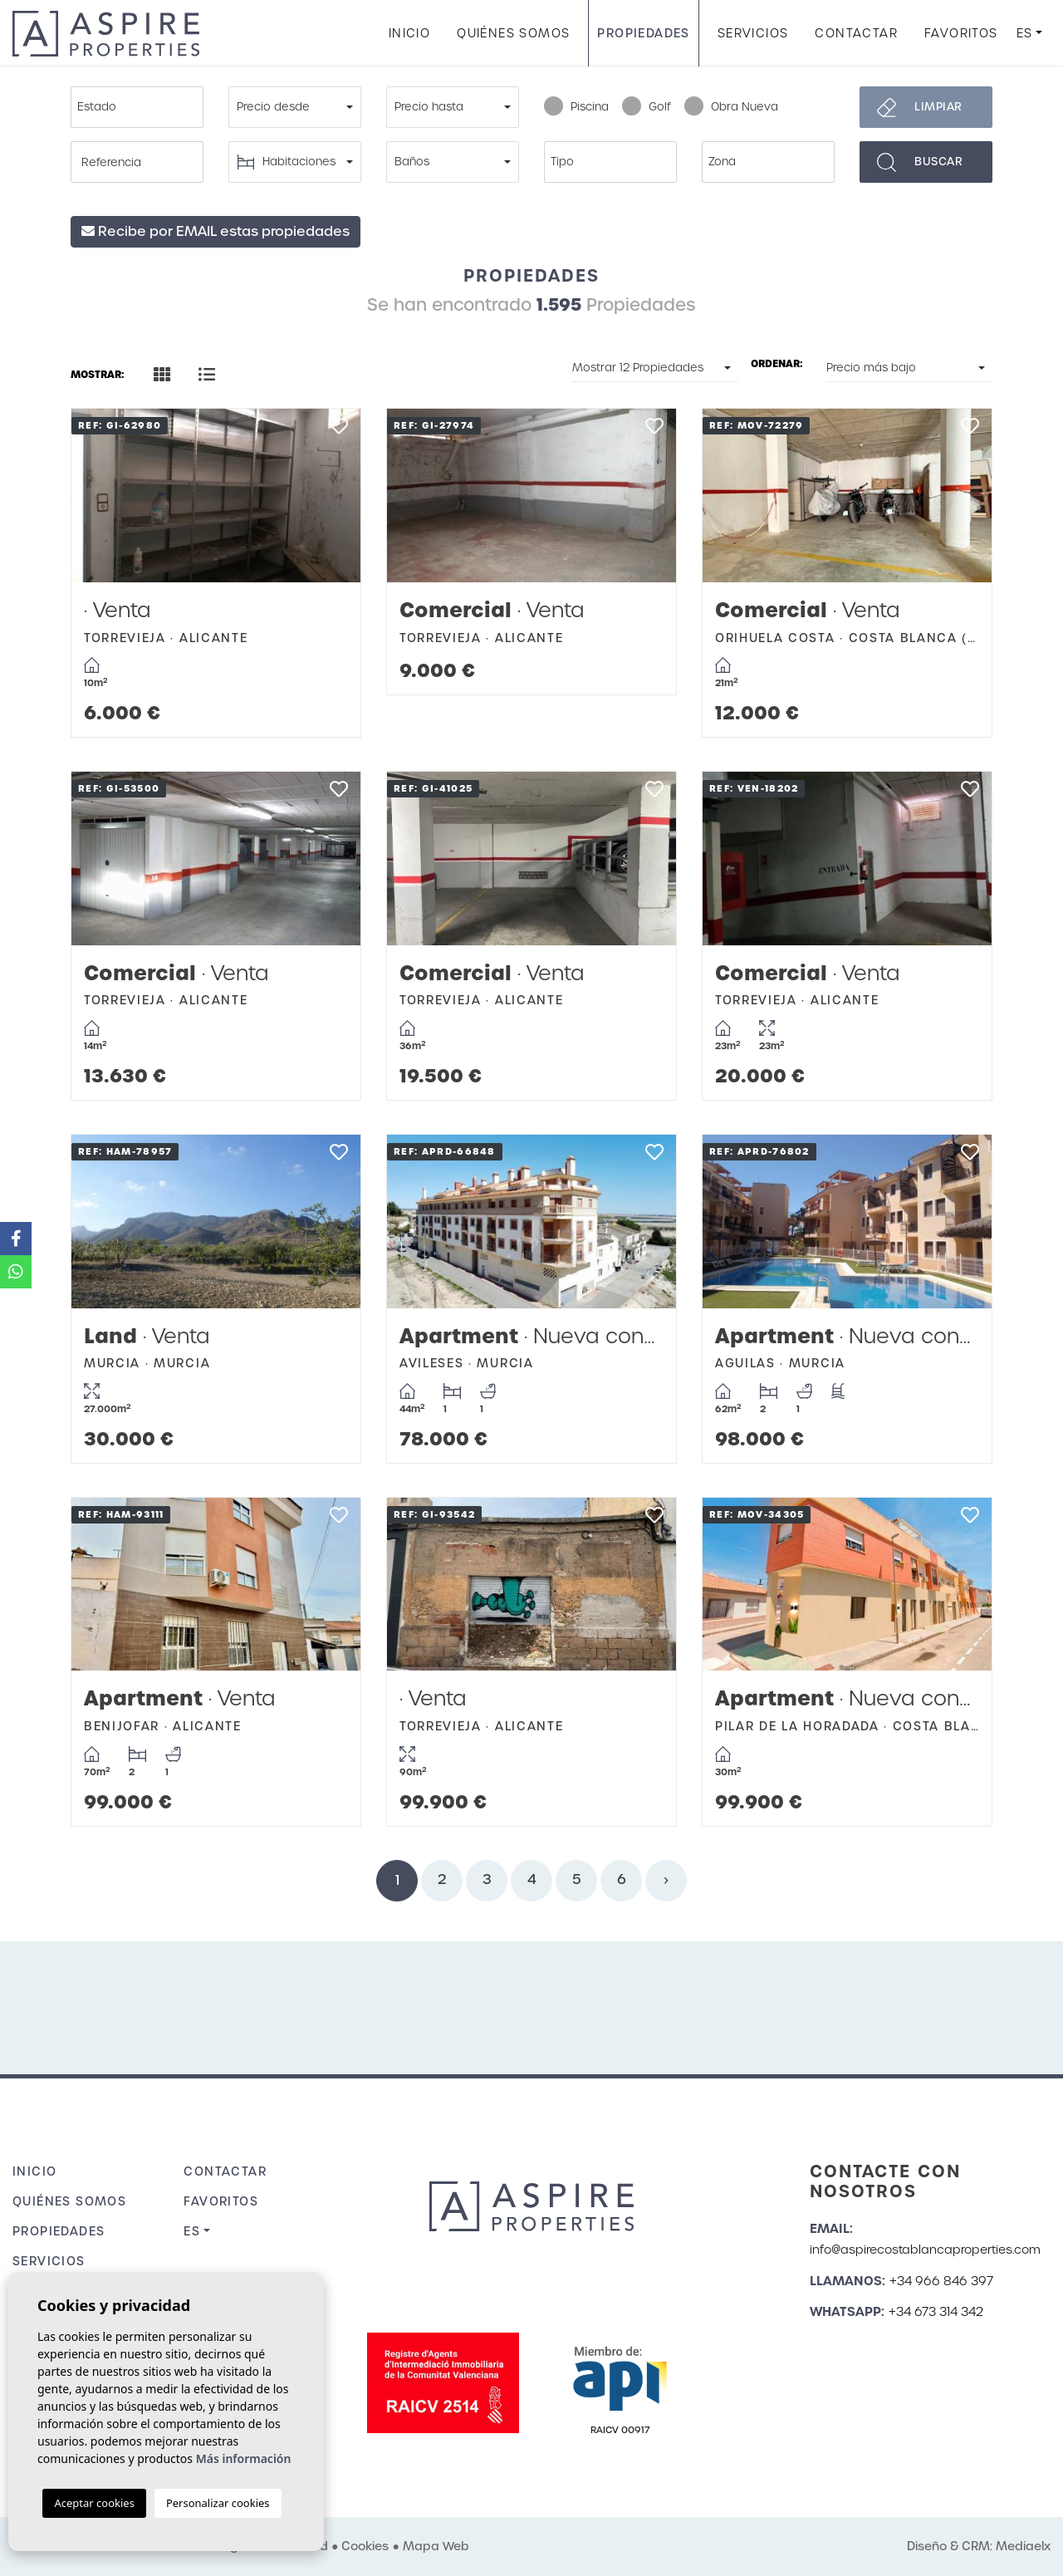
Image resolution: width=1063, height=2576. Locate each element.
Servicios (753, 33)
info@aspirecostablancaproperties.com (925, 2249)
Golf (646, 107)
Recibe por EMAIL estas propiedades (215, 231)
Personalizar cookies (218, 2502)
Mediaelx (1023, 2546)
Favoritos (961, 33)
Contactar (856, 33)
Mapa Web (436, 2546)
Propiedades (643, 33)
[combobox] (137, 107)
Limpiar (938, 107)
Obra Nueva (731, 107)
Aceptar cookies (94, 2502)
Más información (243, 2458)
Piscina (576, 107)
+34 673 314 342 (936, 2311)
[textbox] (141, 107)
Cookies (365, 2546)
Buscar (938, 162)
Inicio (409, 33)
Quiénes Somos (513, 33)
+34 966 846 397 (941, 2281)
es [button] (1024, 33)
